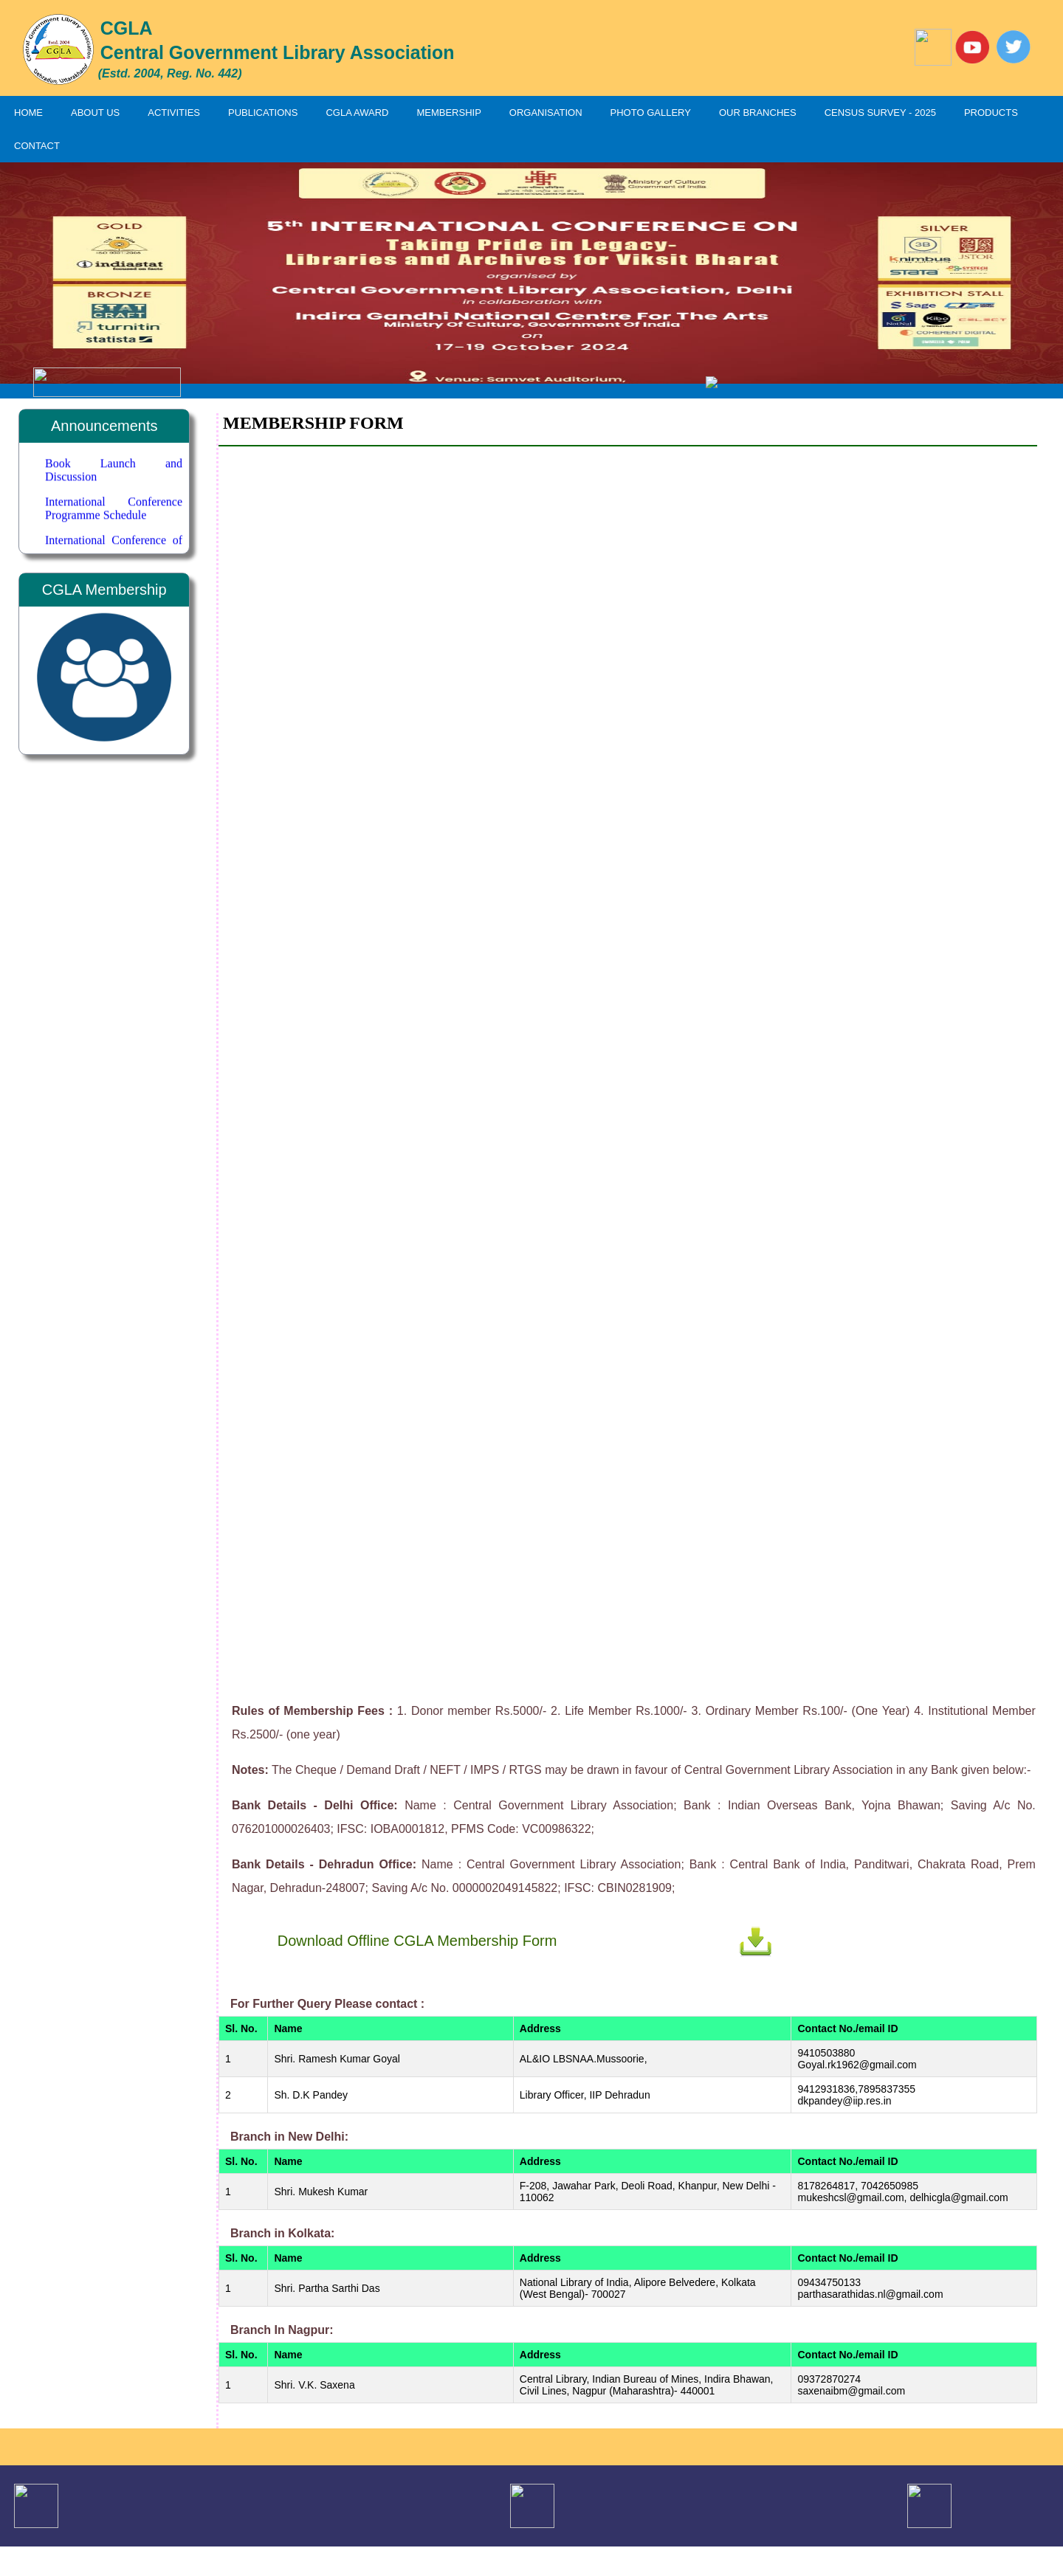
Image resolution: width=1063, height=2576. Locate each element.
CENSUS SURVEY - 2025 (880, 112)
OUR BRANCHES (758, 112)
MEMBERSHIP (448, 112)
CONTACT (37, 145)
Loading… (628, 1066)
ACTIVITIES (174, 112)
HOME (28, 112)
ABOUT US (95, 112)
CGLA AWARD (357, 112)
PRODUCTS (991, 112)
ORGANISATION (545, 112)
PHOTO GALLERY (650, 112)
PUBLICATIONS (262, 112)
